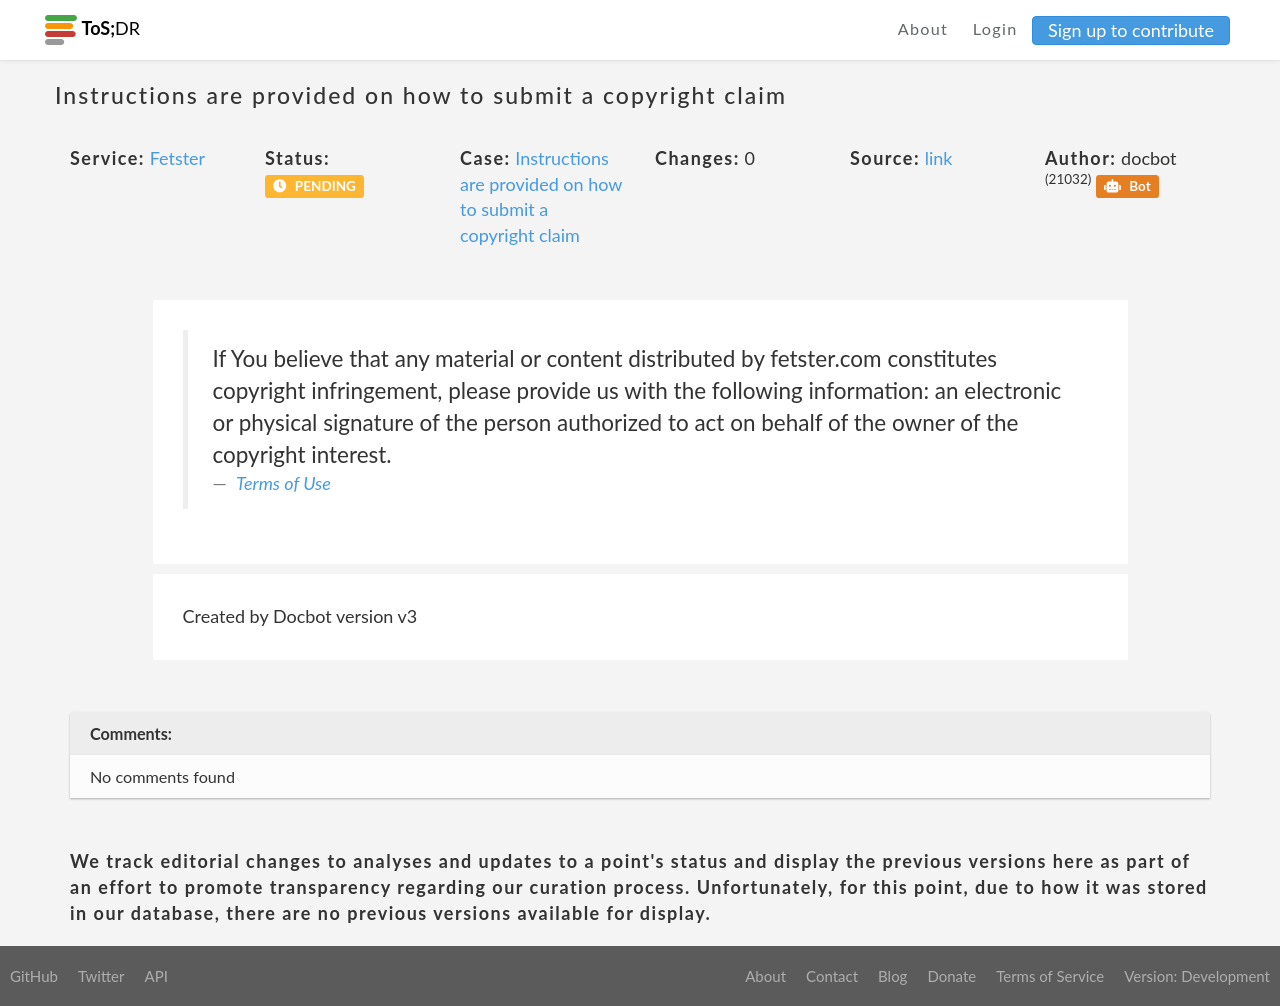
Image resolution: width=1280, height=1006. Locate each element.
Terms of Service (1050, 976)
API (155, 976)
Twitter (101, 976)
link (939, 158)
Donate (951, 976)
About (923, 28)
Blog (892, 976)
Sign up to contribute (1131, 30)
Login (995, 28)
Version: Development (1197, 976)
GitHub (34, 976)
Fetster (178, 158)
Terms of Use (283, 483)
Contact (832, 976)
